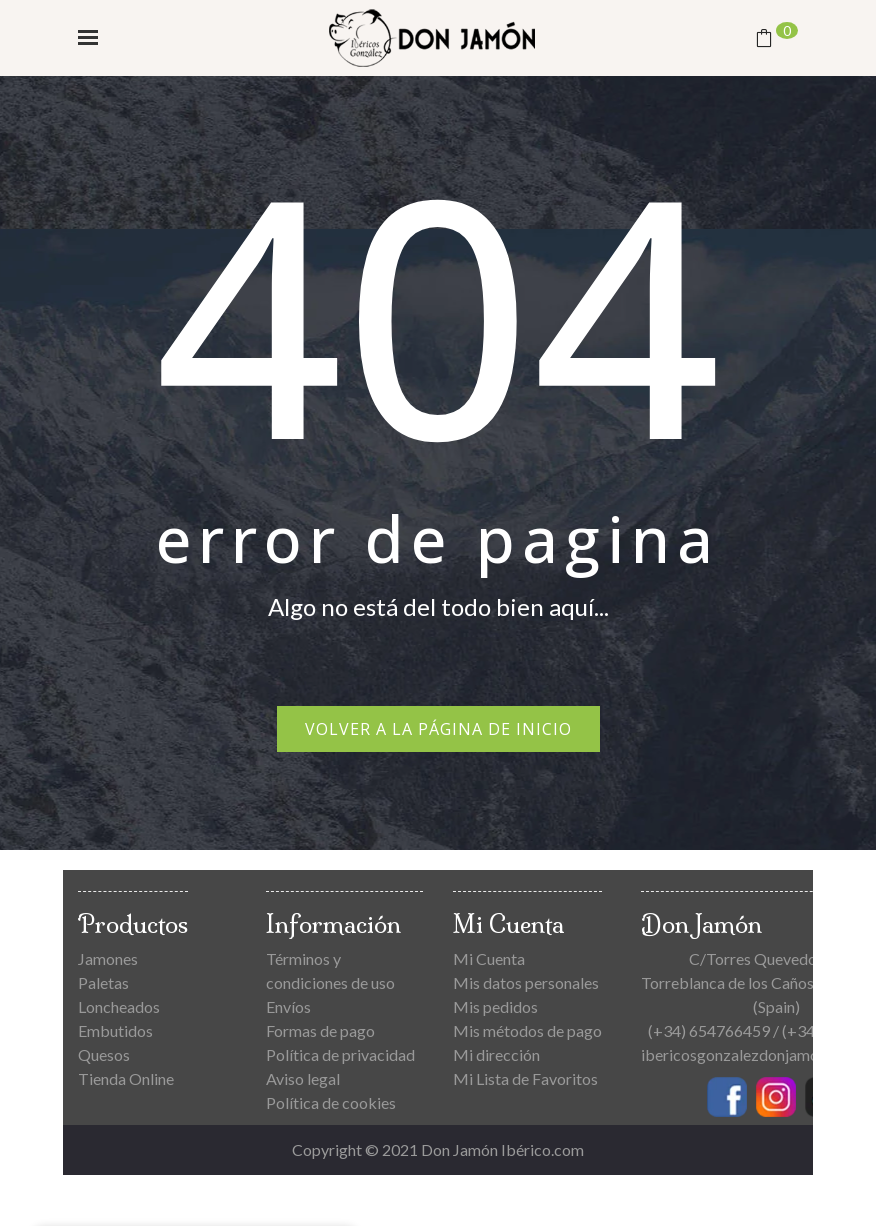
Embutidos (115, 1030)
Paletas (103, 982)
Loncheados (119, 1006)
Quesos (104, 1054)
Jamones (108, 958)
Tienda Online (126, 1078)
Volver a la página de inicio (438, 729)
